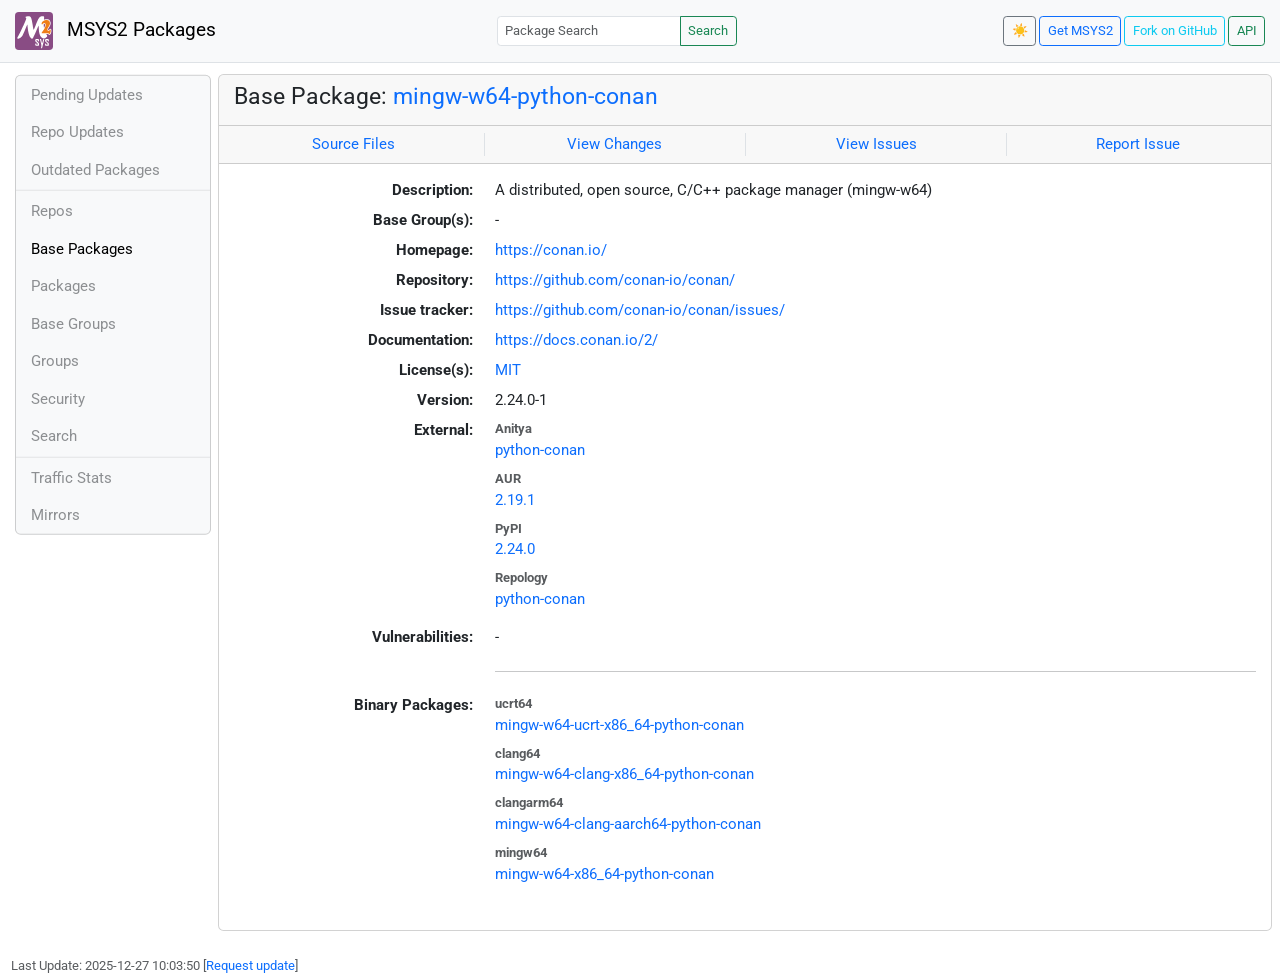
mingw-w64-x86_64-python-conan (604, 874)
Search (708, 30)
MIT (508, 370)
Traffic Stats (71, 478)
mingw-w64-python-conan (525, 96)
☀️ (1020, 30)
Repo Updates (77, 132)
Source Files (353, 144)
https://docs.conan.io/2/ (576, 340)
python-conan (540, 450)
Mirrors (55, 515)
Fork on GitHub (1175, 30)
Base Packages (82, 249)
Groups (55, 361)
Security (58, 399)
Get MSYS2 (1080, 30)
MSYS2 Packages (115, 31)
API (1247, 30)
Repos (52, 211)
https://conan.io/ (551, 250)
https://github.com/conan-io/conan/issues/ (640, 310)
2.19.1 (515, 500)
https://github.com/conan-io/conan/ (615, 280)
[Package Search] (589, 30)
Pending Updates (87, 95)
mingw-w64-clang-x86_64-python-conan (624, 774)
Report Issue (1138, 144)
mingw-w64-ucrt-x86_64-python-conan (619, 725)
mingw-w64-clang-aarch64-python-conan (628, 824)
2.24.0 (515, 549)
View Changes (614, 144)
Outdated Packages (95, 170)
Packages (63, 286)
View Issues (876, 144)
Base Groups (73, 324)
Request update (250, 965)
